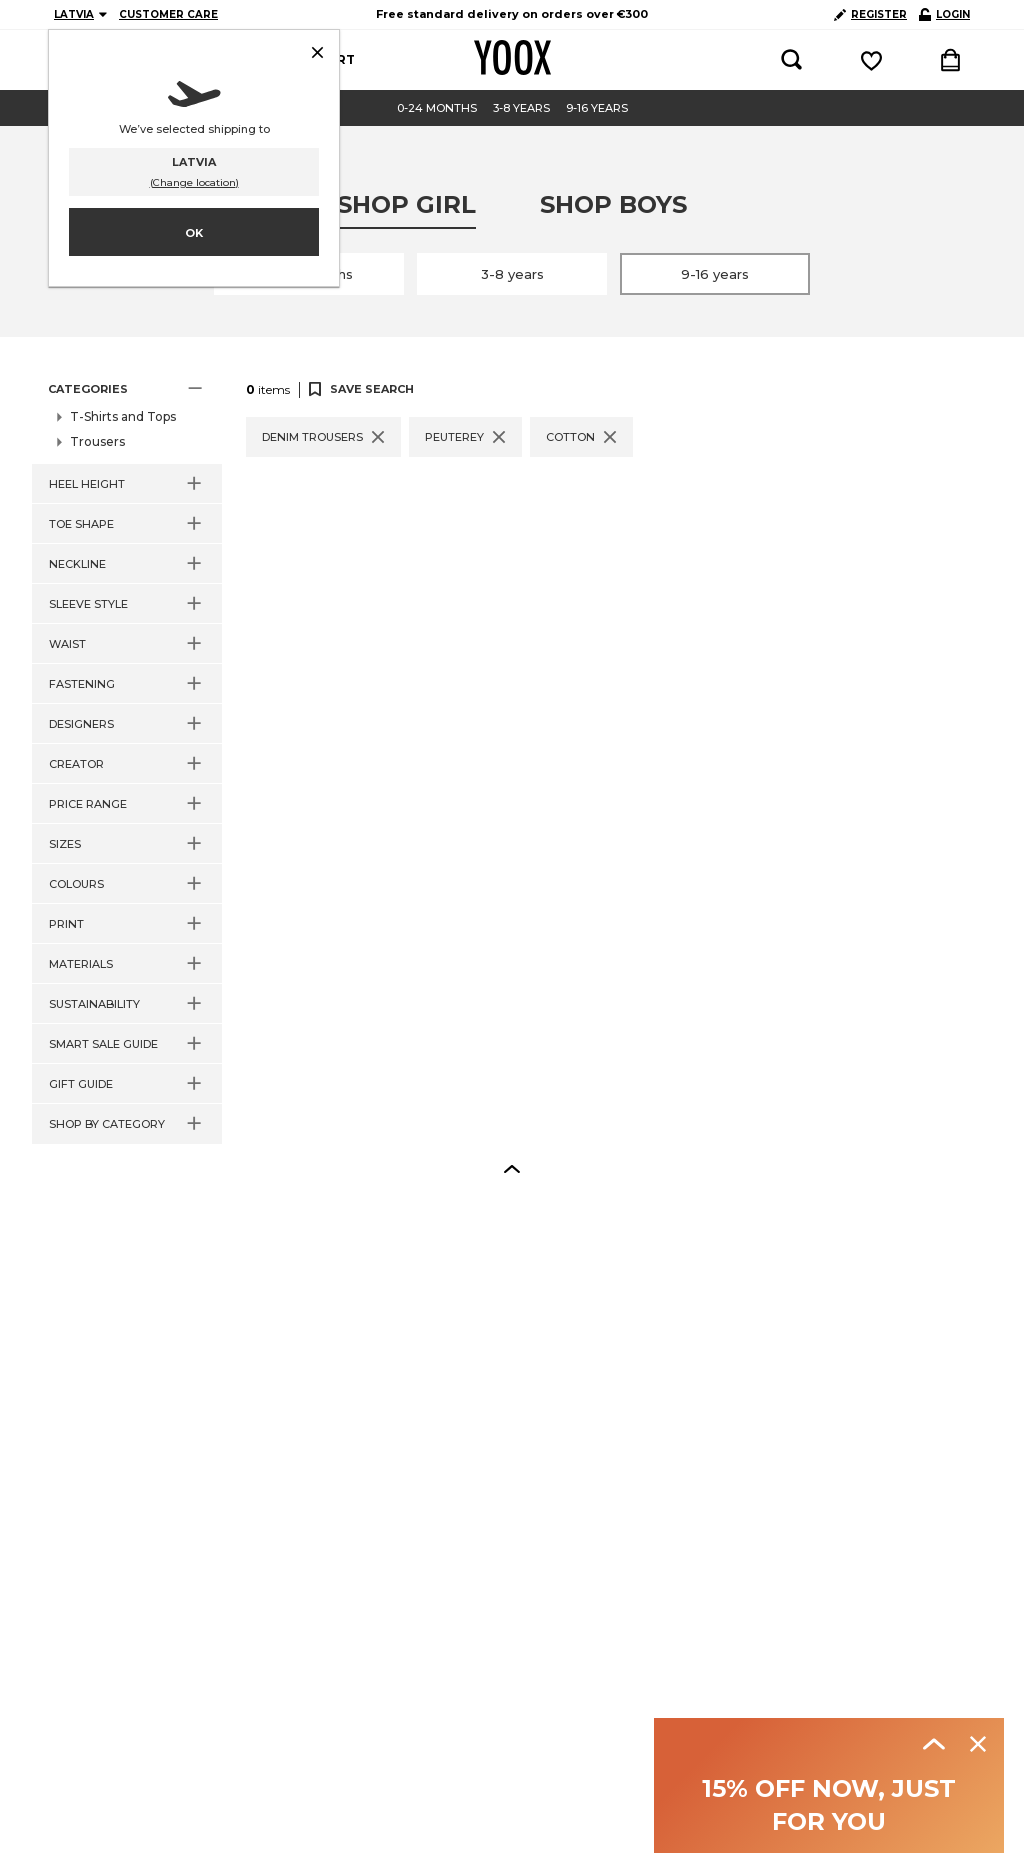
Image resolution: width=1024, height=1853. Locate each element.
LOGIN (944, 14)
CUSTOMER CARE (168, 14)
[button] (127, 389)
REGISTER (870, 14)
